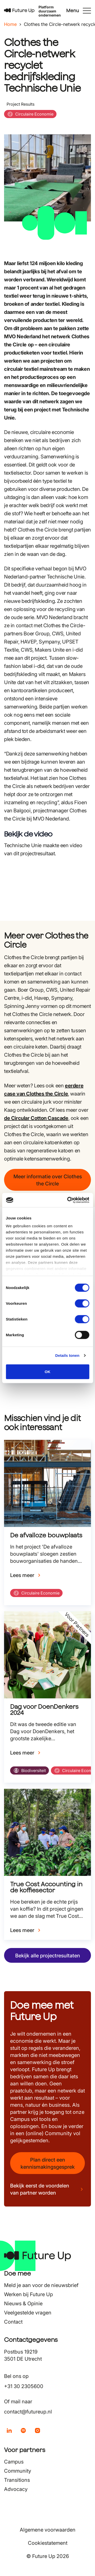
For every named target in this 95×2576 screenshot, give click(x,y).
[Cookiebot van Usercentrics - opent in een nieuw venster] (67, 1200)
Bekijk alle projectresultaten (47, 1956)
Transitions (17, 2480)
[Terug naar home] (19, 10)
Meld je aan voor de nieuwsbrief (41, 2285)
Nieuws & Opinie (23, 2303)
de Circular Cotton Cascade (36, 1118)
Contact (13, 2322)
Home (10, 24)
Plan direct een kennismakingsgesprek (48, 2163)
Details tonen (67, 1355)
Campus (14, 2462)
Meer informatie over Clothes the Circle (47, 1180)
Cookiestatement (47, 2543)
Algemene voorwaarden (47, 2530)
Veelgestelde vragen (27, 2313)
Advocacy (16, 2489)
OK (47, 1371)
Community (17, 2471)
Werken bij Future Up (28, 2294)
